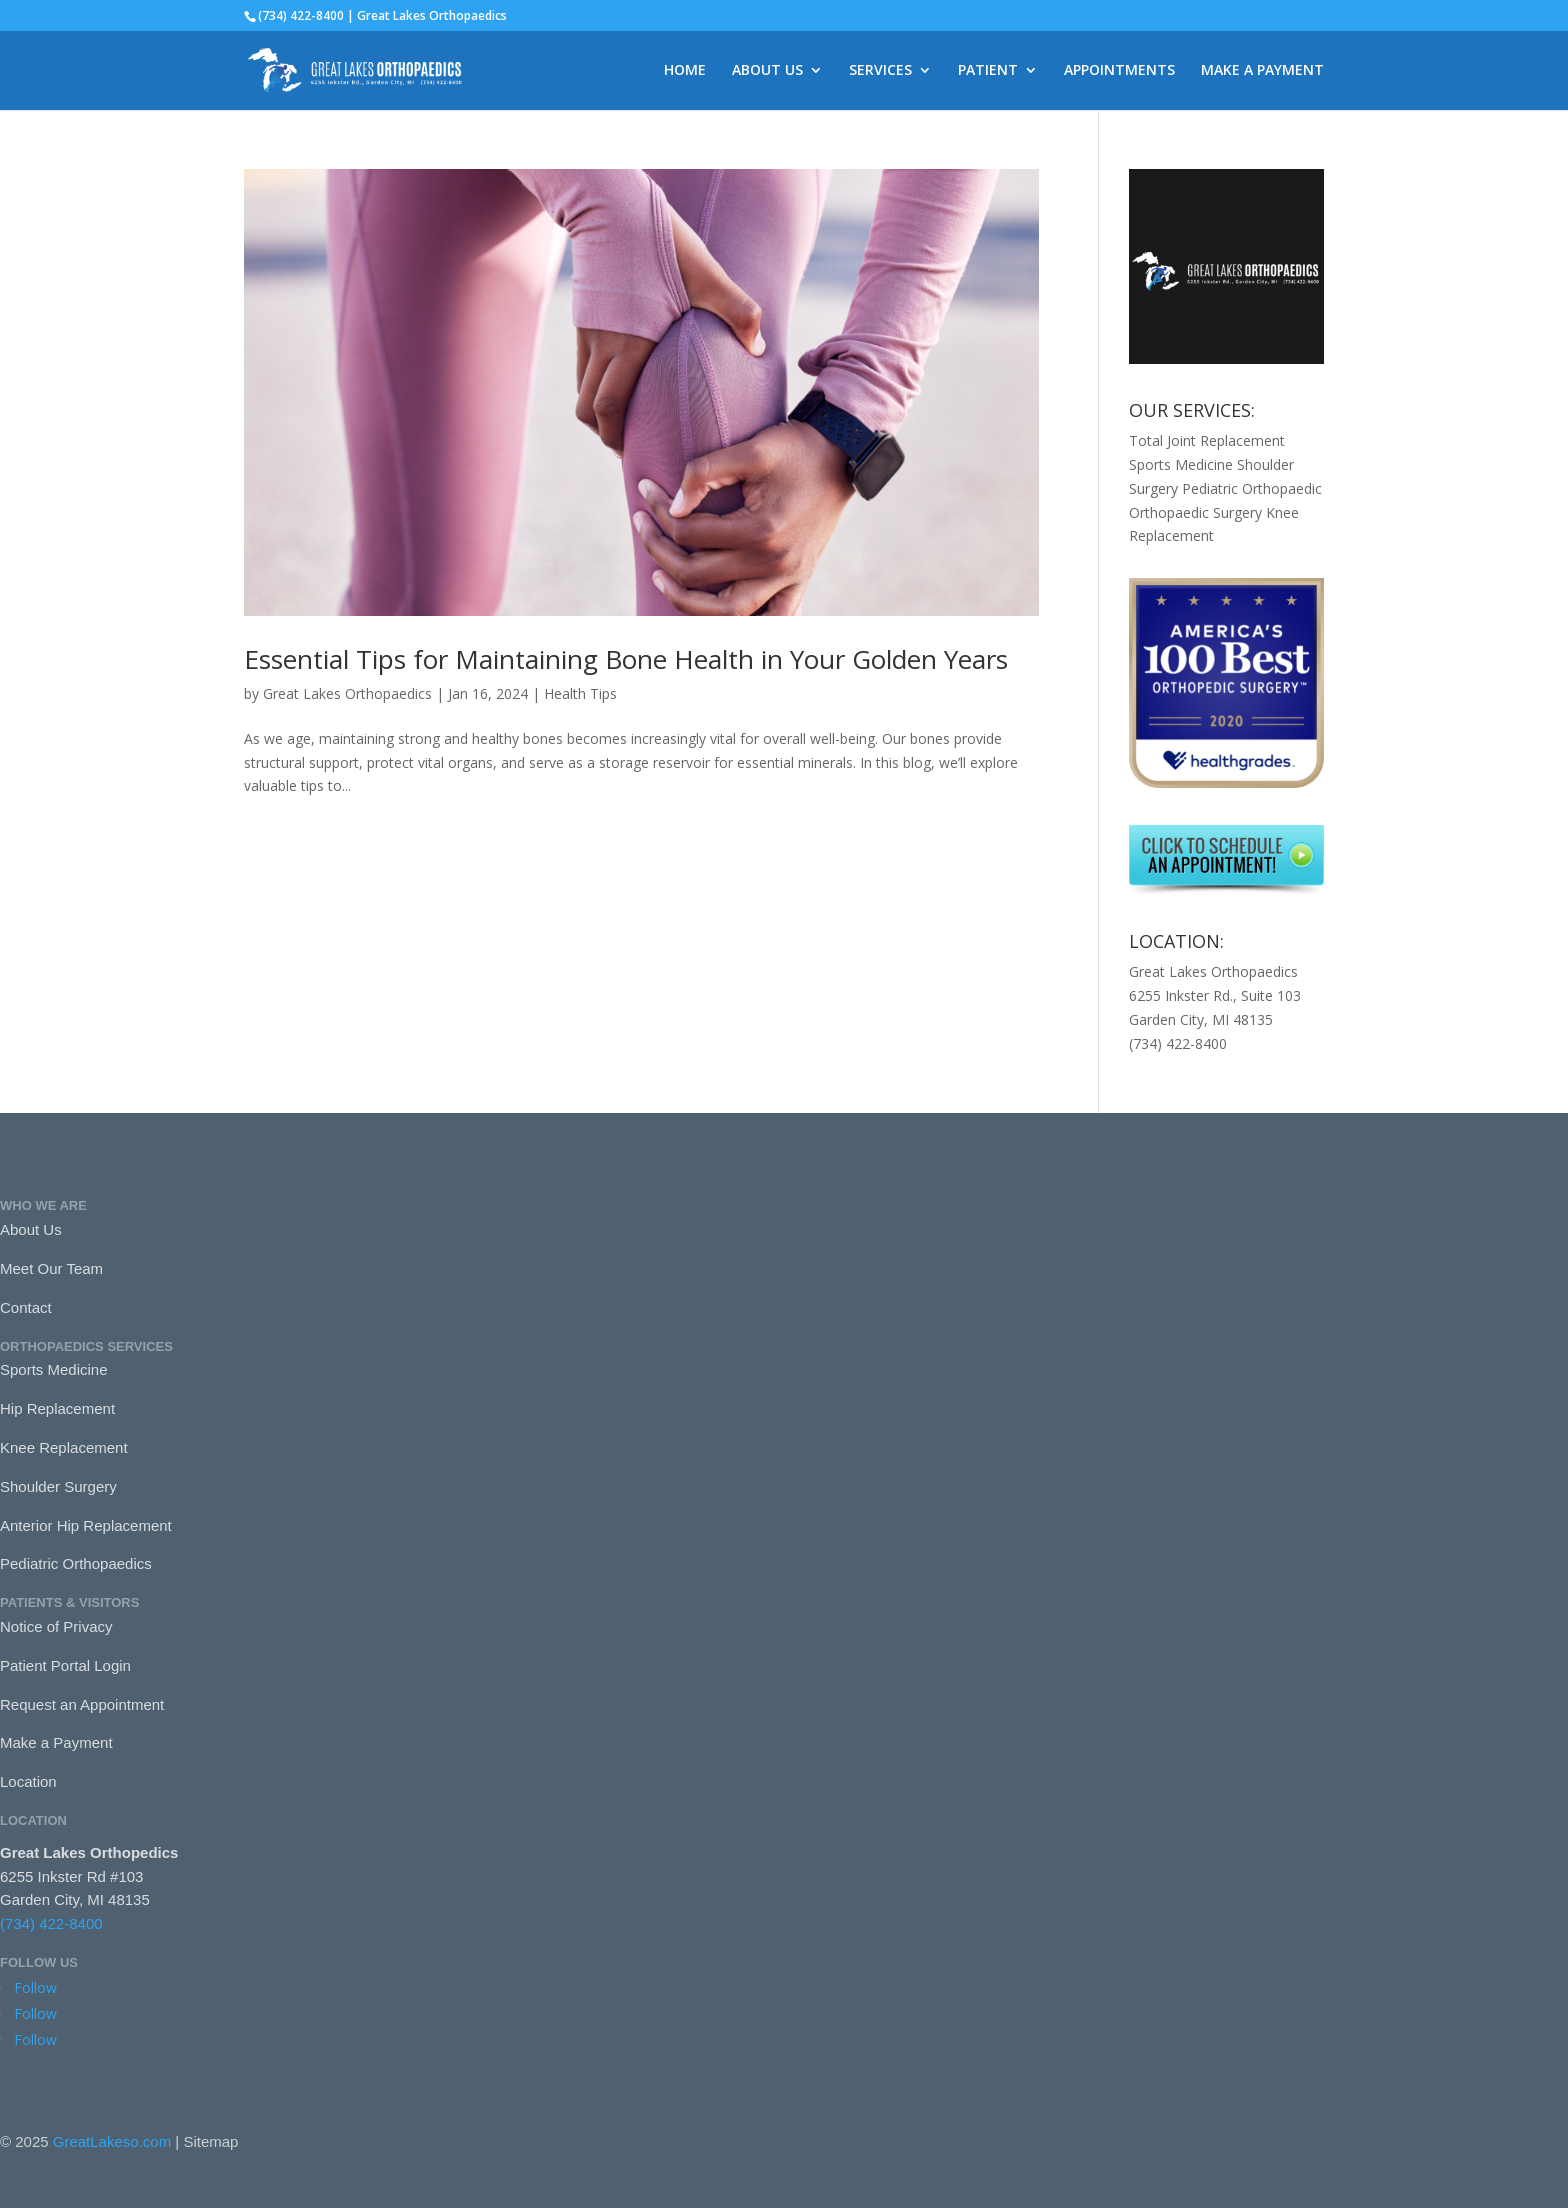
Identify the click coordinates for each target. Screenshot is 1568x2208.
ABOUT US (767, 71)
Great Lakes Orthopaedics (347, 693)
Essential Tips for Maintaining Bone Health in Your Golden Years (626, 659)
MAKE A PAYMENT (1262, 71)
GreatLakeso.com (112, 2141)
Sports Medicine (1181, 464)
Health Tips (580, 693)
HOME (685, 71)
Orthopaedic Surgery (1195, 512)
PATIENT (988, 71)
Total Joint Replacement (1207, 440)
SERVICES (880, 71)
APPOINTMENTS (1119, 71)
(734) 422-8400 (51, 1923)
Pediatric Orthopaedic (1252, 488)
